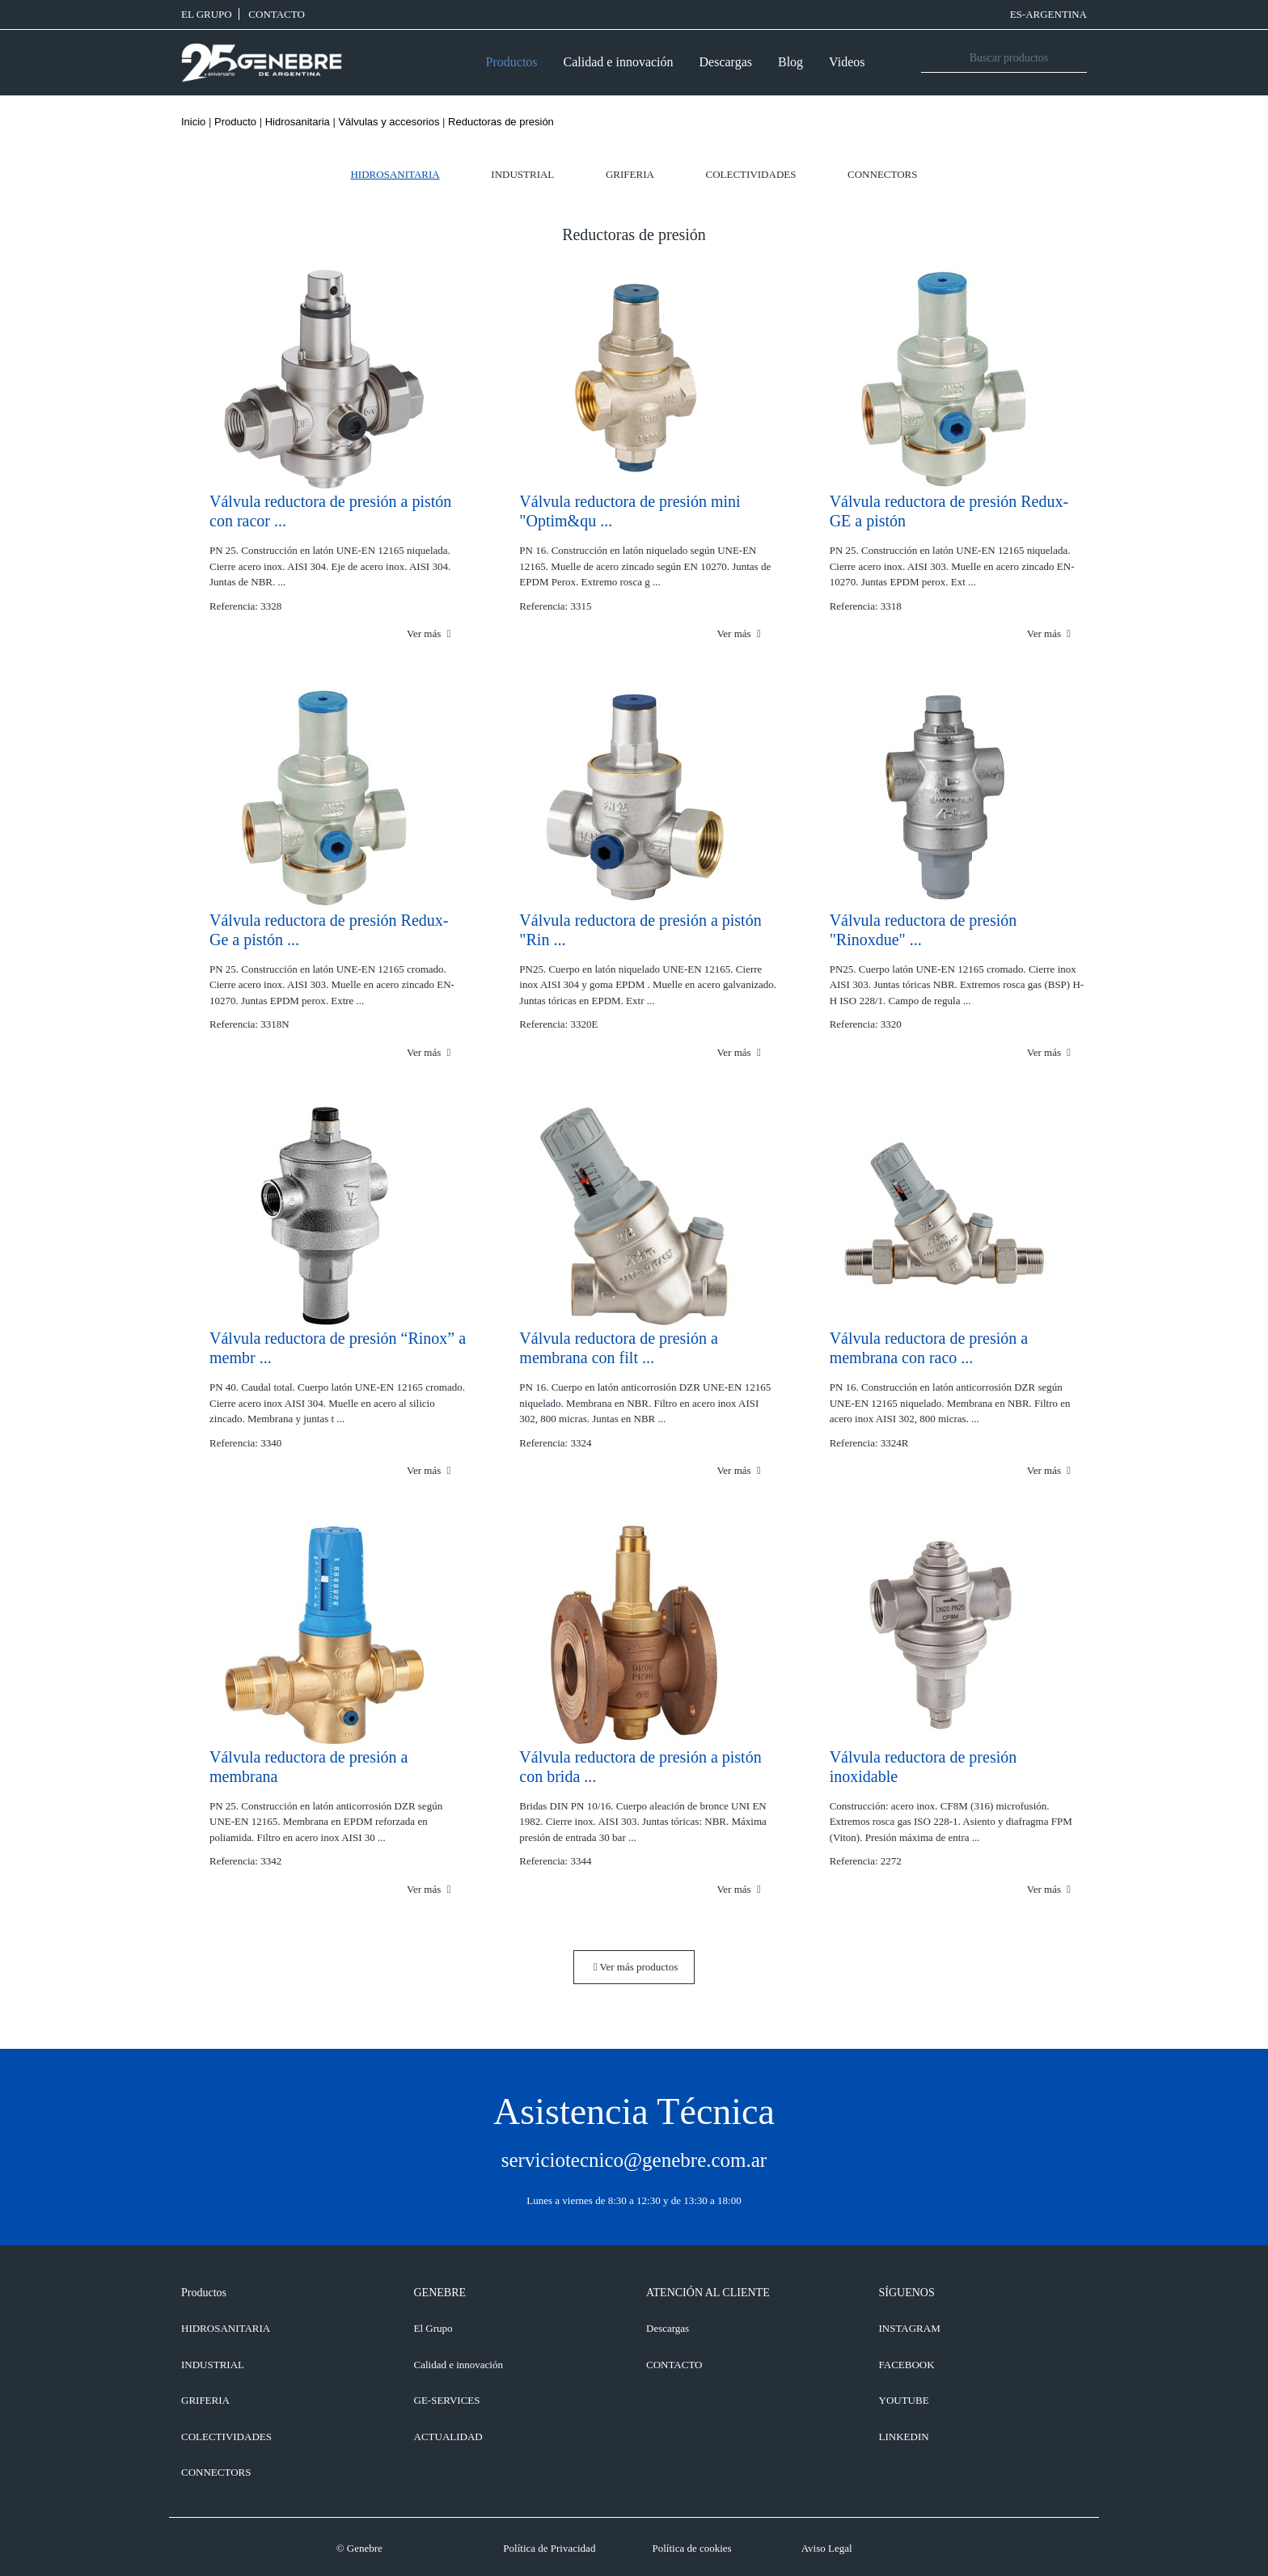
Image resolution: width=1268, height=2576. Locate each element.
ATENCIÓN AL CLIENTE (708, 2293)
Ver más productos (636, 1967)
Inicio (193, 122)
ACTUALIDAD (448, 2436)
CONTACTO (276, 14)
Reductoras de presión (501, 122)
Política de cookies (691, 2548)
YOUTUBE (904, 2400)
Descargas (726, 62)
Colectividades (751, 174)
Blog (790, 62)
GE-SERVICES (447, 2400)
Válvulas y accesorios (388, 122)
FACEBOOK (907, 2365)
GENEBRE (440, 2293)
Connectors (882, 174)
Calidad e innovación (619, 62)
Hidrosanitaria (297, 122)
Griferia (630, 174)
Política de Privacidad (549, 2548)
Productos (512, 62)
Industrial (522, 174)
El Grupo (206, 14)
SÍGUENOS (907, 2293)
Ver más (428, 633)
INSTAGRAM (909, 2328)
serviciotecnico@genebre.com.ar (634, 2160)
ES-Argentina (1048, 14)
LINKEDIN (904, 2436)
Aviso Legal (826, 2548)
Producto (235, 122)
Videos (846, 62)
